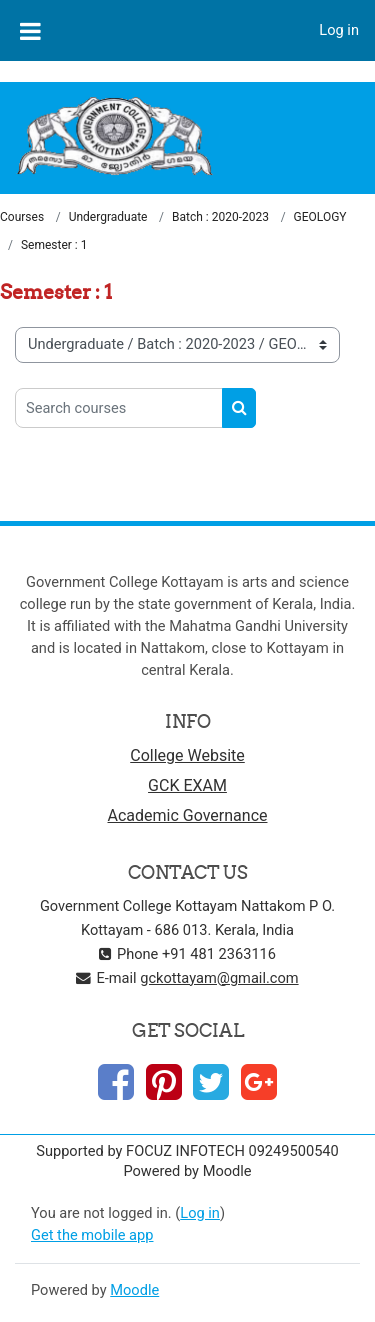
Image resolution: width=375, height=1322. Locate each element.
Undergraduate (108, 217)
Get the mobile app (92, 1235)
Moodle (134, 1290)
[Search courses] (119, 408)
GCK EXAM (187, 785)
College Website (187, 755)
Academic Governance (188, 815)
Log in (339, 30)
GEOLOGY (320, 217)
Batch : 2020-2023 (220, 217)
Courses (22, 217)
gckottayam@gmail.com (219, 978)
